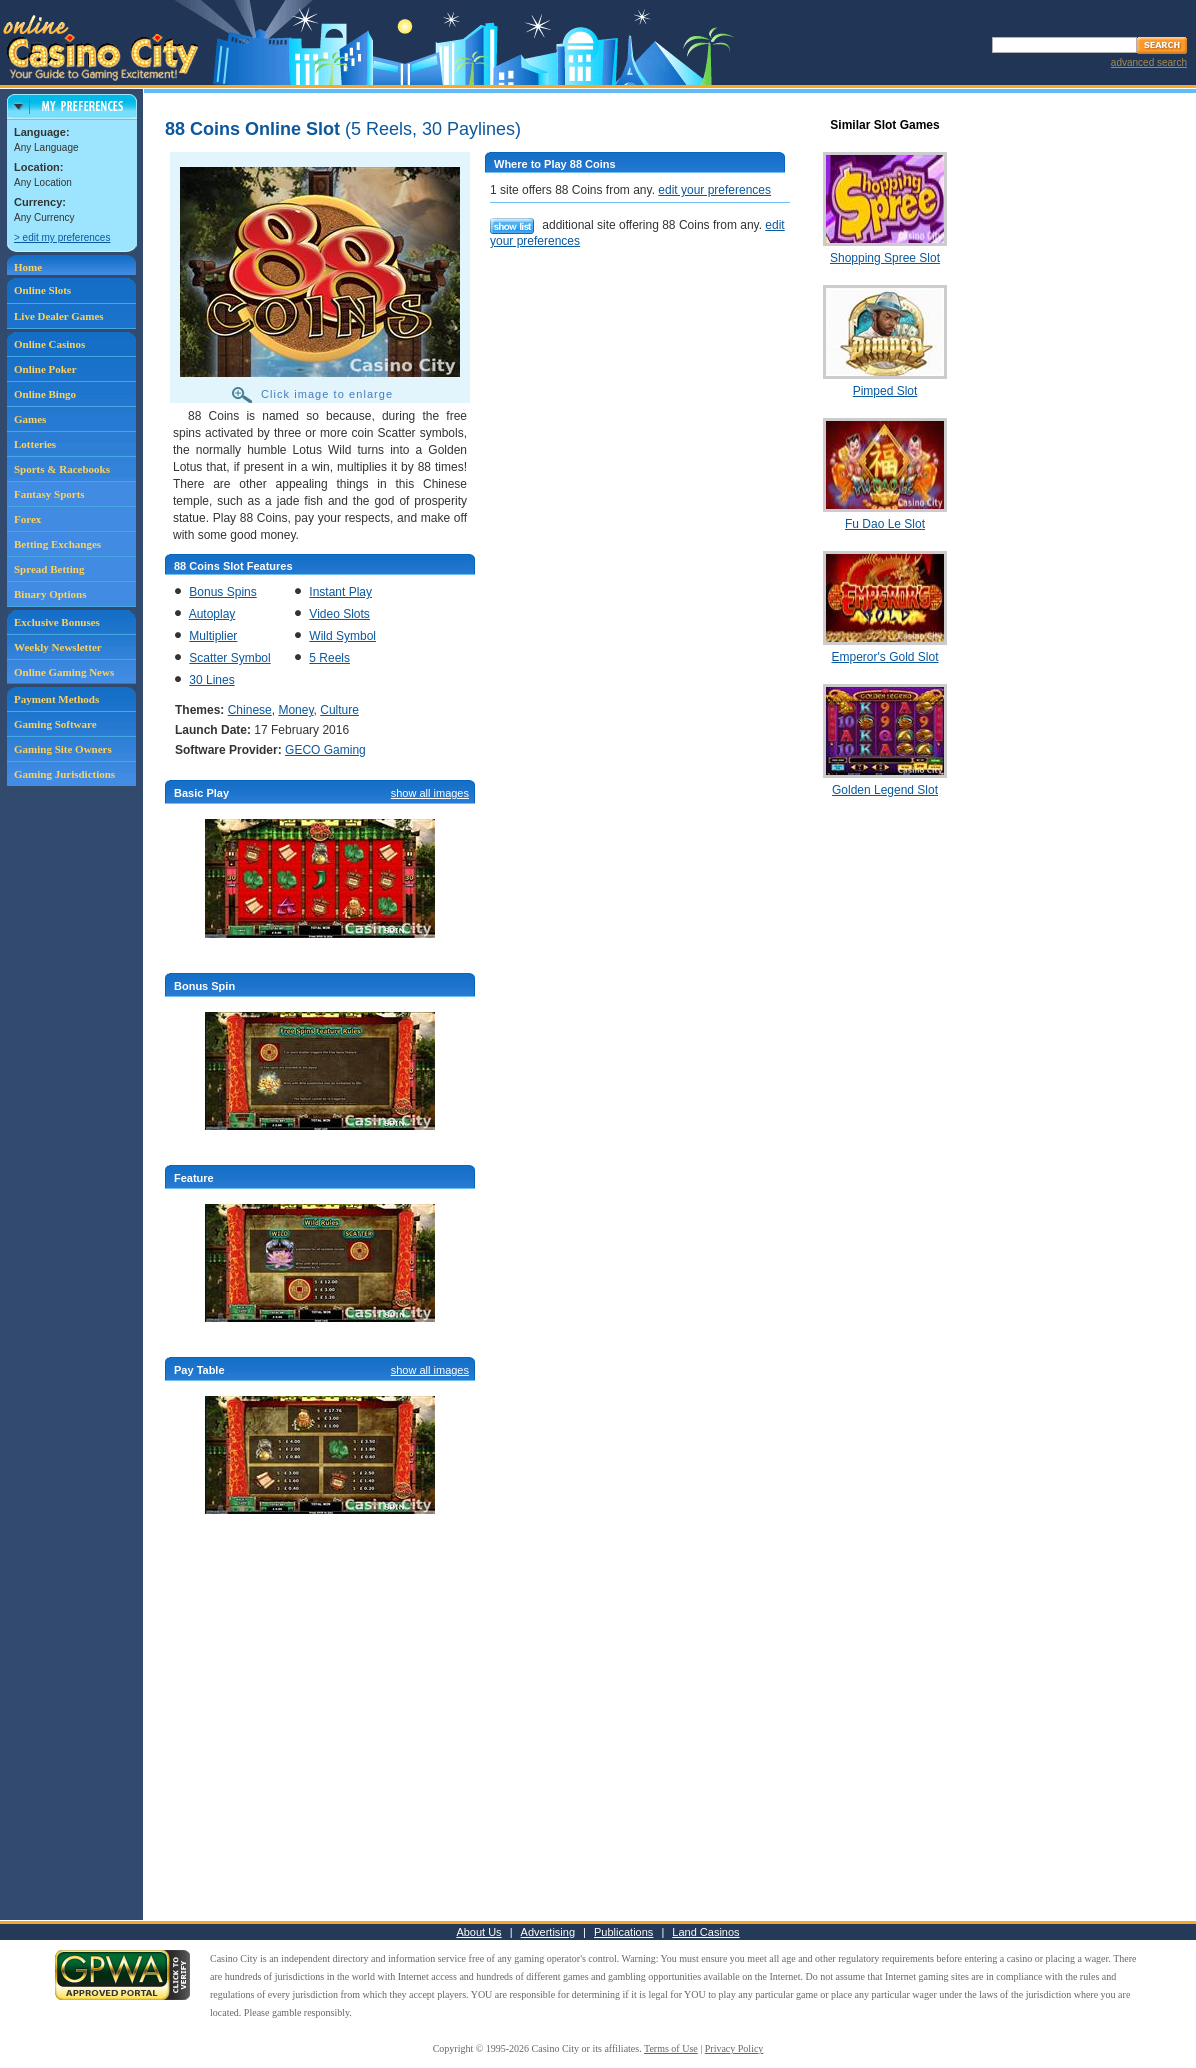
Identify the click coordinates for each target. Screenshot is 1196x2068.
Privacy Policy (734, 2048)
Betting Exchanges (57, 544)
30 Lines (211, 680)
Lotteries (35, 444)
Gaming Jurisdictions (64, 774)
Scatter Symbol (229, 658)
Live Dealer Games (59, 316)
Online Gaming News (64, 672)
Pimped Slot (885, 391)
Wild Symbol (342, 636)
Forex (27, 519)
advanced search (1149, 62)
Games (30, 419)
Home (28, 267)
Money (295, 710)
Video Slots (339, 614)
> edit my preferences (62, 237)
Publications (623, 1932)
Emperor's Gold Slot (885, 657)
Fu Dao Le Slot (885, 524)
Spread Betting (49, 569)
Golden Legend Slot (885, 790)
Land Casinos (705, 1932)
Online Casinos (49, 344)
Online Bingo (45, 394)
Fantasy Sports (49, 494)
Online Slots (42, 290)
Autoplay (212, 614)
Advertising (548, 1932)
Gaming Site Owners (63, 749)
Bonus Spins (222, 592)
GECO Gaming (325, 750)
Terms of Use (671, 2048)
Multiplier (213, 636)
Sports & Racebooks (62, 469)
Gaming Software (55, 724)
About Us (478, 1932)
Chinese (250, 710)
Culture (339, 710)
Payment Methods (56, 699)
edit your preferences (714, 190)
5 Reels (329, 658)
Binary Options (50, 594)
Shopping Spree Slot (885, 258)
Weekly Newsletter (58, 647)
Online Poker (45, 369)
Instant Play (340, 592)
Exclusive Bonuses (57, 622)
